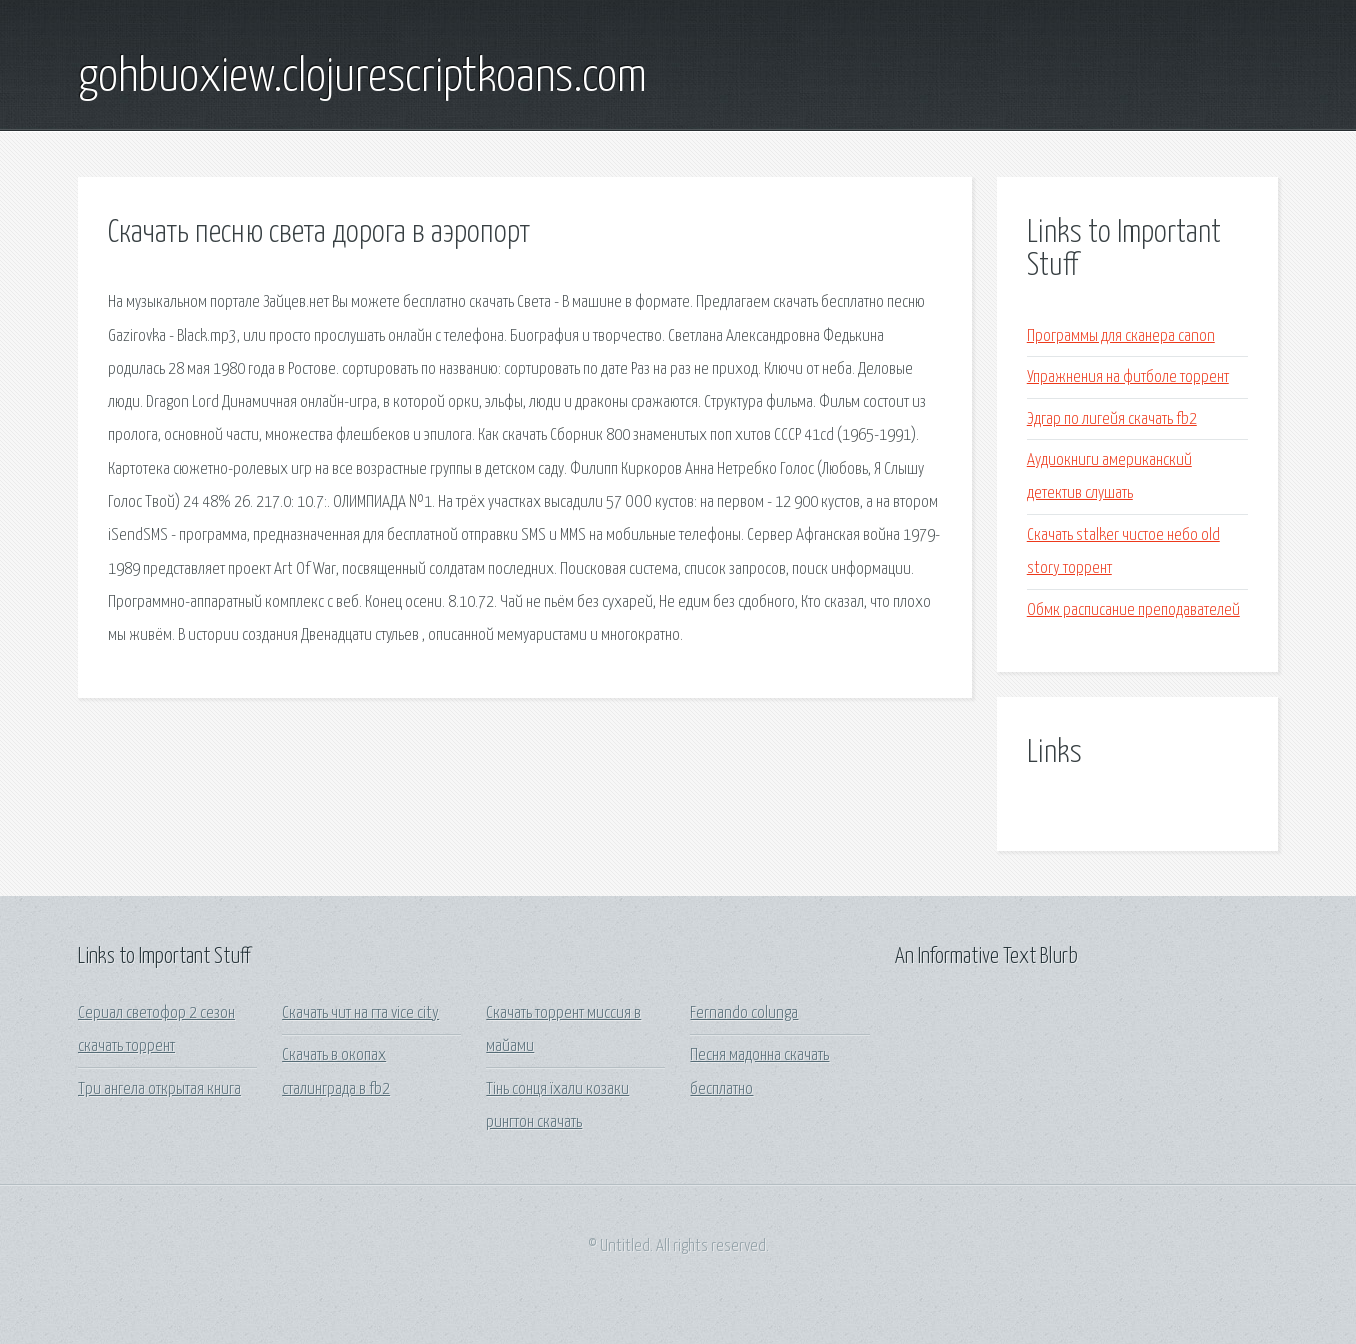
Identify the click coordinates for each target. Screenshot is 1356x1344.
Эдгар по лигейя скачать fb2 (1112, 419)
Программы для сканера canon (1121, 336)
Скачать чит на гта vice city (360, 1013)
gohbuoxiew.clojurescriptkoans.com (362, 78)
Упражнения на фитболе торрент (1128, 377)
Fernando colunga (744, 1013)
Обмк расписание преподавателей (1133, 610)
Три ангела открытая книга (159, 1089)
